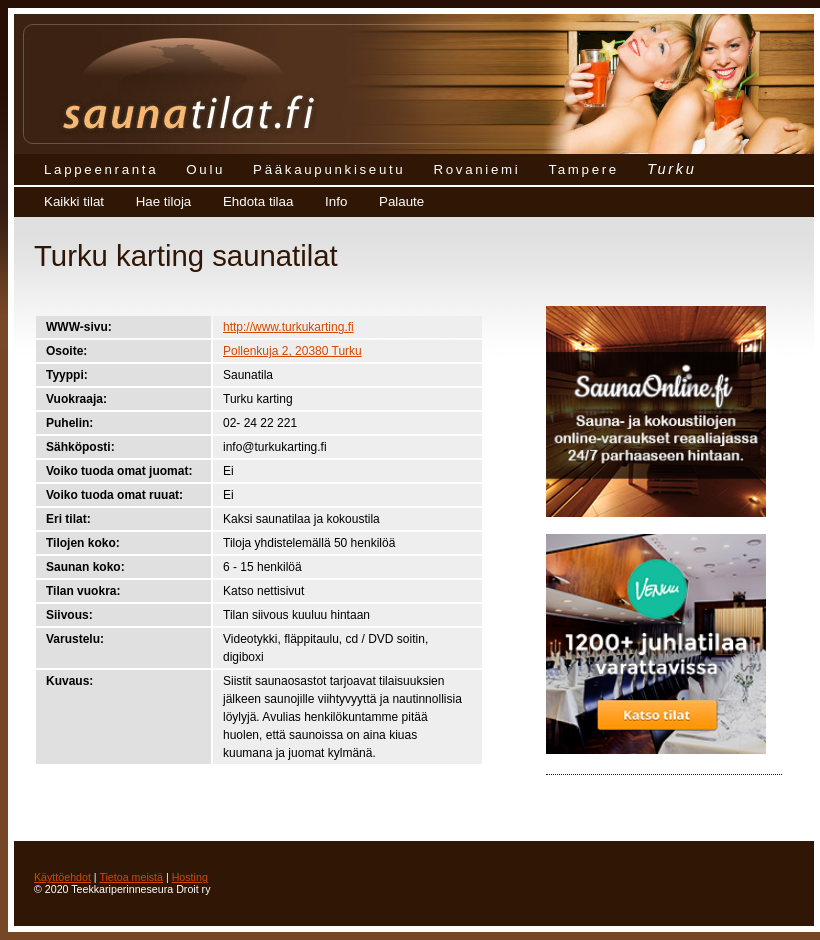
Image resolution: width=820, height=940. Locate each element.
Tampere (583, 169)
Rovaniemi (476, 169)
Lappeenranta (101, 169)
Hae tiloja (164, 201)
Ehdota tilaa (258, 201)
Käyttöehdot (62, 877)
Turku (672, 169)
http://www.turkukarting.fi (288, 327)
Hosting (190, 877)
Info (336, 201)
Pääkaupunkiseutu (329, 169)
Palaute (401, 201)
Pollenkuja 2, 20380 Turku (292, 351)
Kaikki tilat (74, 201)
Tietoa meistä (131, 877)
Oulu (205, 169)
